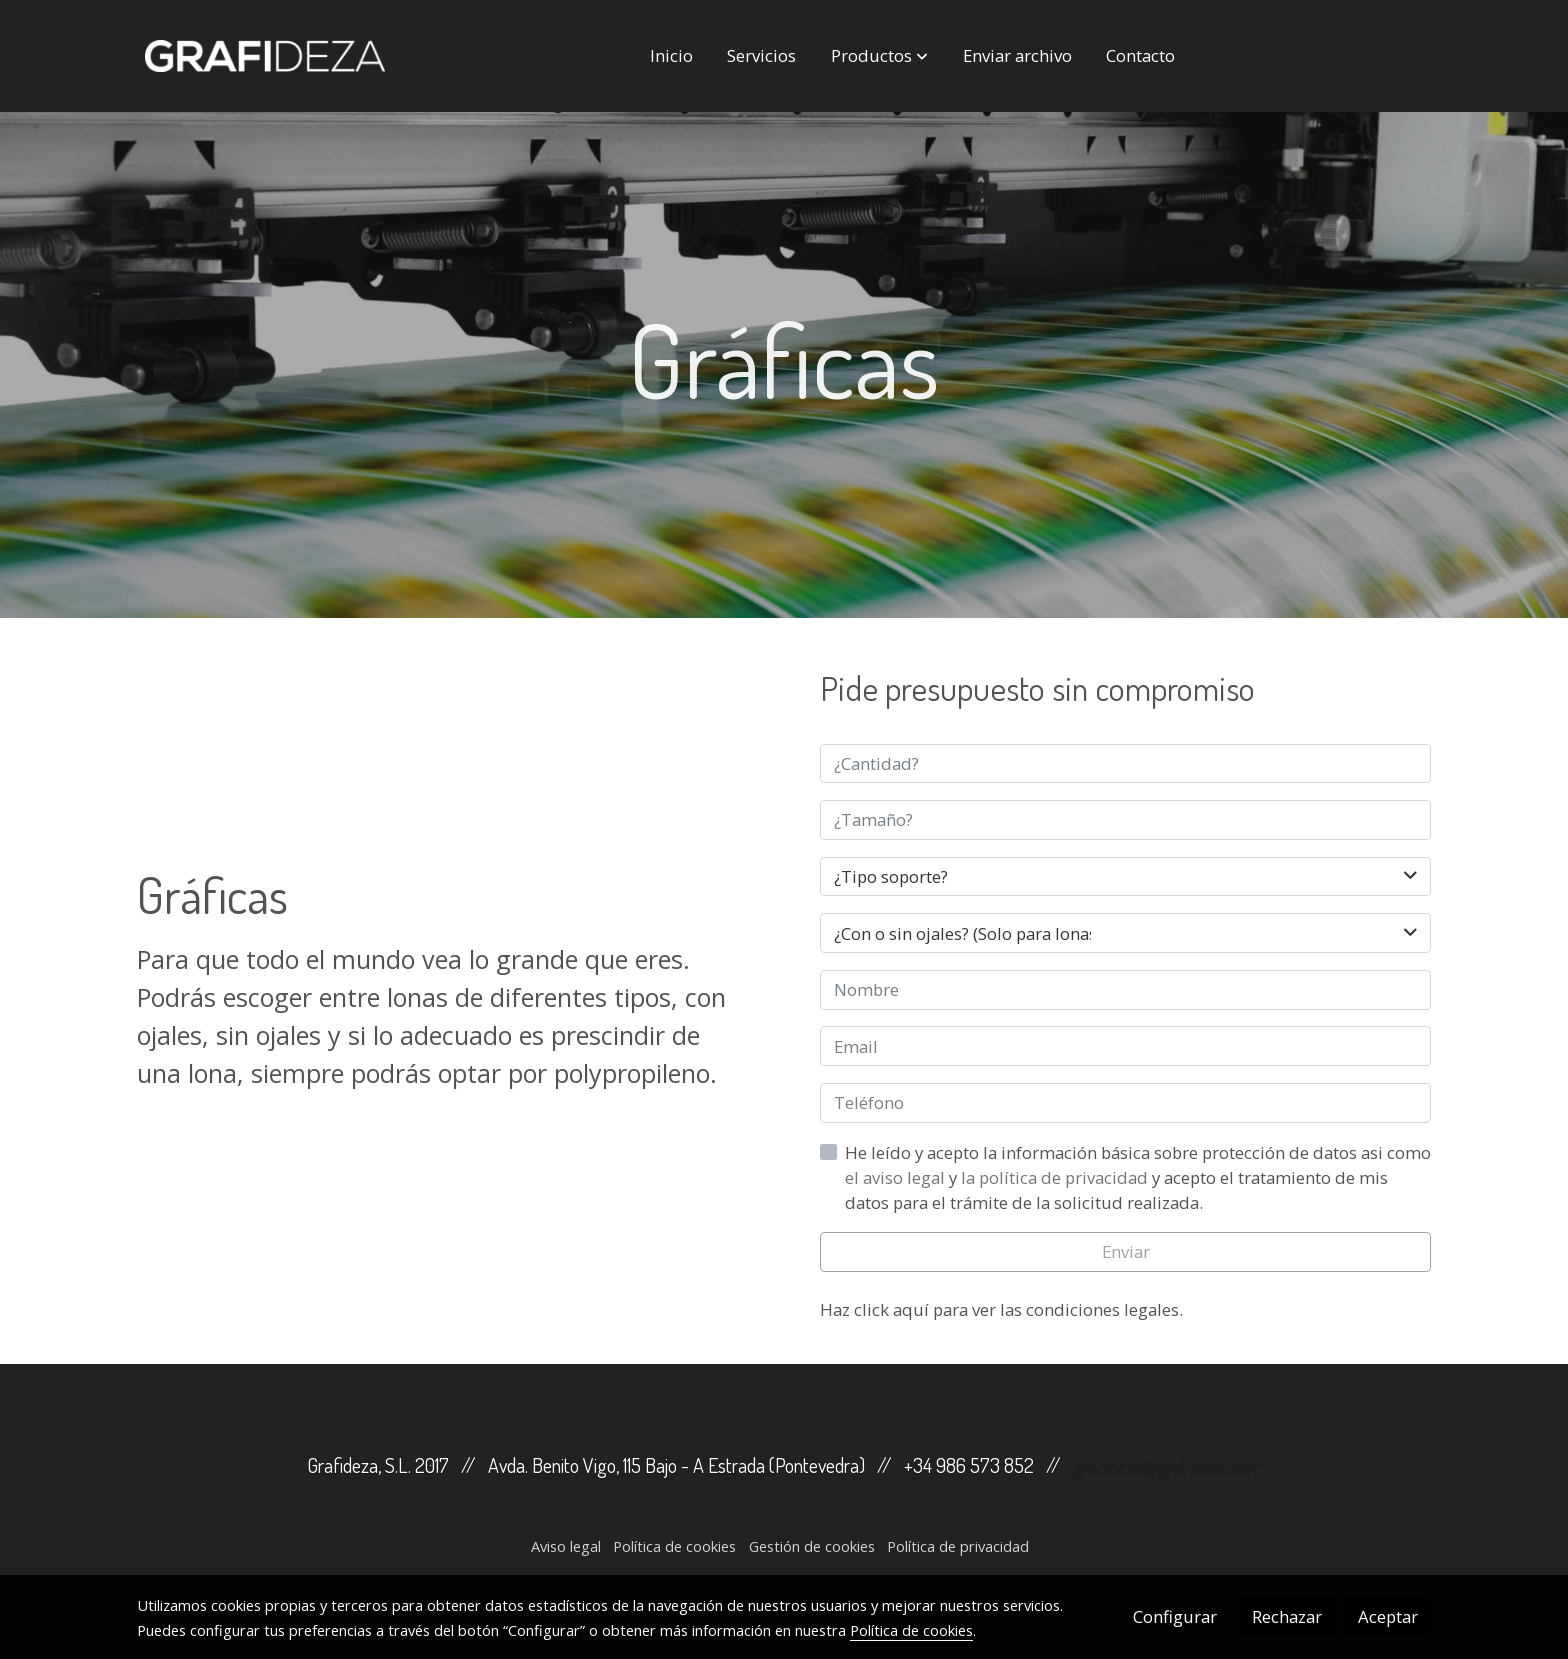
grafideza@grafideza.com (1167, 1465)
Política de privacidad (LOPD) (784, 1503)
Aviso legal (566, 1546)
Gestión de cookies (812, 1546)
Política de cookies (674, 1546)
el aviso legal (897, 1177)
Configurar (1175, 1616)
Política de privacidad (958, 1546)
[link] (265, 56)
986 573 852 (985, 1465)
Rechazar (1287, 1616)
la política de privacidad (1056, 1177)
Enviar (1126, 1251)
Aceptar (1388, 1616)
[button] (879, 56)
